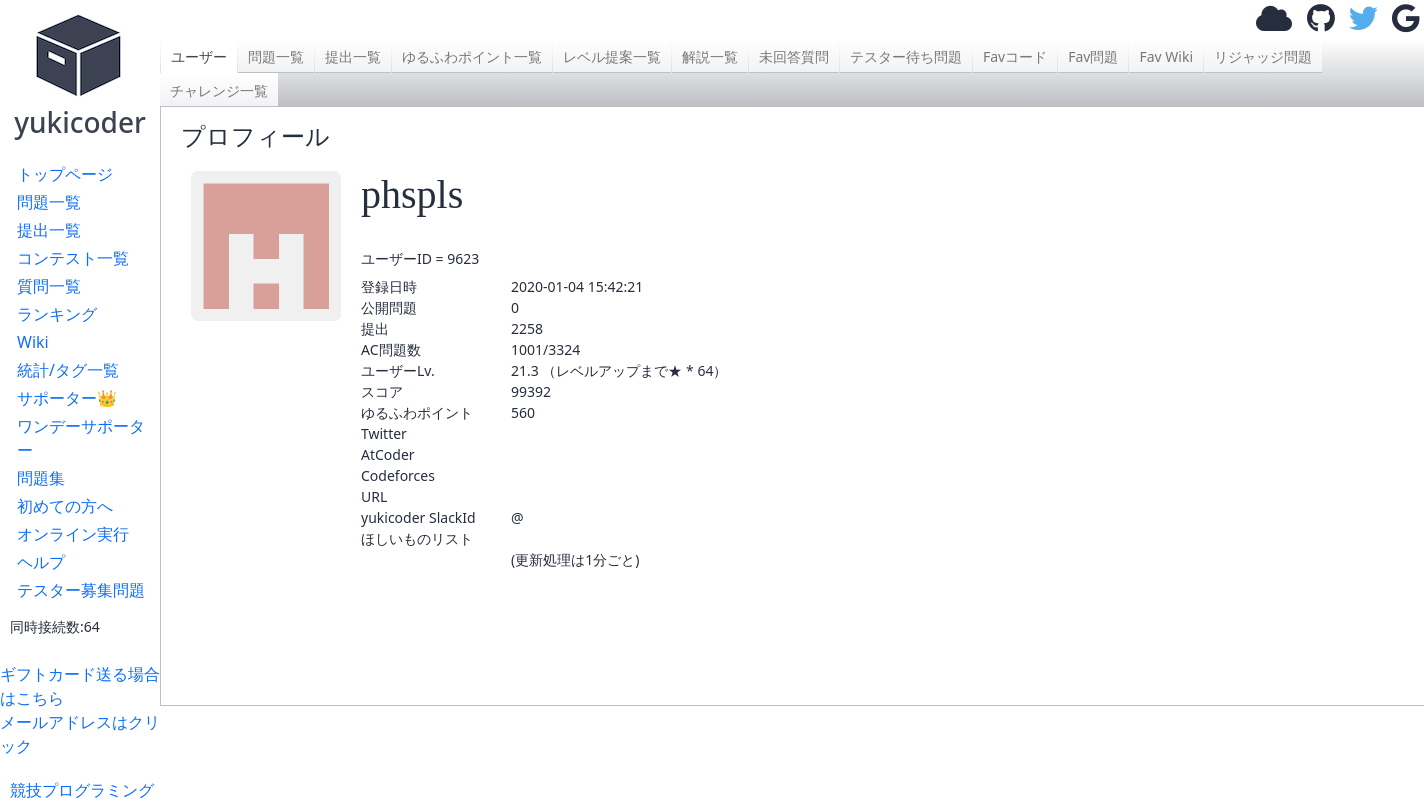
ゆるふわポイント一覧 (472, 56)
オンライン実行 (73, 534)
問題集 (41, 478)
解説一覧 (710, 56)
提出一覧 (49, 230)
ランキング (57, 314)
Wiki (33, 342)
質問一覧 (49, 286)
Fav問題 (1093, 56)
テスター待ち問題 (906, 56)
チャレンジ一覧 (219, 90)
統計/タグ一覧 (68, 370)
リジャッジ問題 (1263, 56)
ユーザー (199, 56)
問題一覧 (49, 202)
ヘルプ (41, 562)
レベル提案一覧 (612, 56)
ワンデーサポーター (81, 438)
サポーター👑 (67, 398)
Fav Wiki (1166, 56)
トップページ (65, 174)
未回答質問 (794, 56)
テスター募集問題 (81, 590)
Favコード (1015, 56)
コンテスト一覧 (73, 258)
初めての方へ (65, 506)
